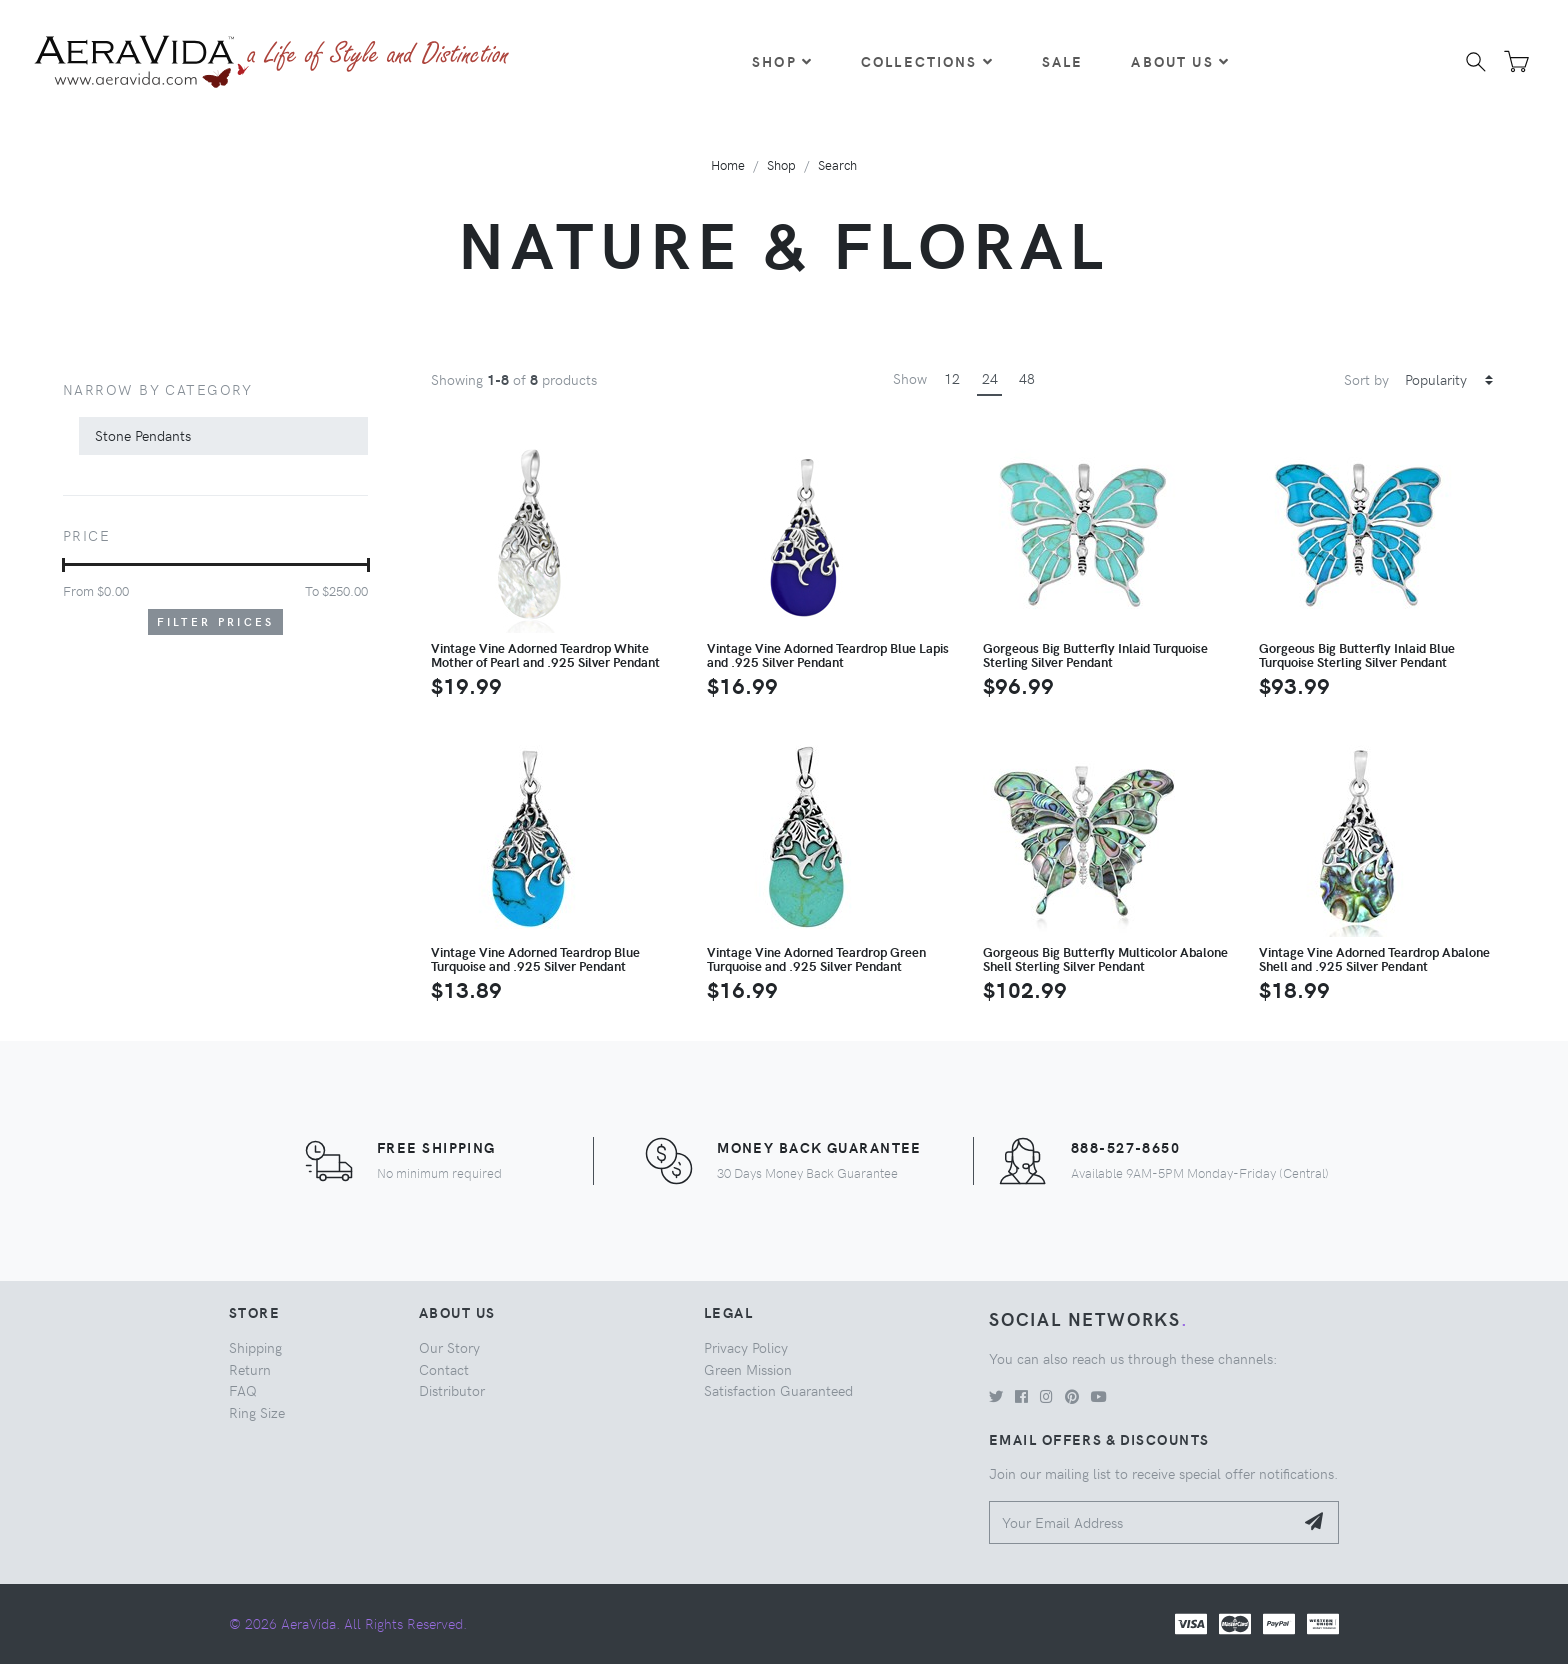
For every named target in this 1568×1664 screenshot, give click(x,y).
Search (837, 164)
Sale (1063, 61)
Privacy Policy (746, 1347)
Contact (444, 1369)
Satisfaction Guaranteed (778, 1390)
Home (728, 164)
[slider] (63, 565)
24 (990, 378)
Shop (782, 61)
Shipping (255, 1347)
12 (952, 378)
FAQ (243, 1390)
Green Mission (748, 1369)
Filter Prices (216, 621)
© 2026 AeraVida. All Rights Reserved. (348, 1623)
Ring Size (257, 1412)
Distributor (452, 1390)
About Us (1180, 61)
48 (1027, 378)
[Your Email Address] (1141, 1522)
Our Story (449, 1347)
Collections (927, 61)
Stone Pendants (143, 435)
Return (250, 1369)
